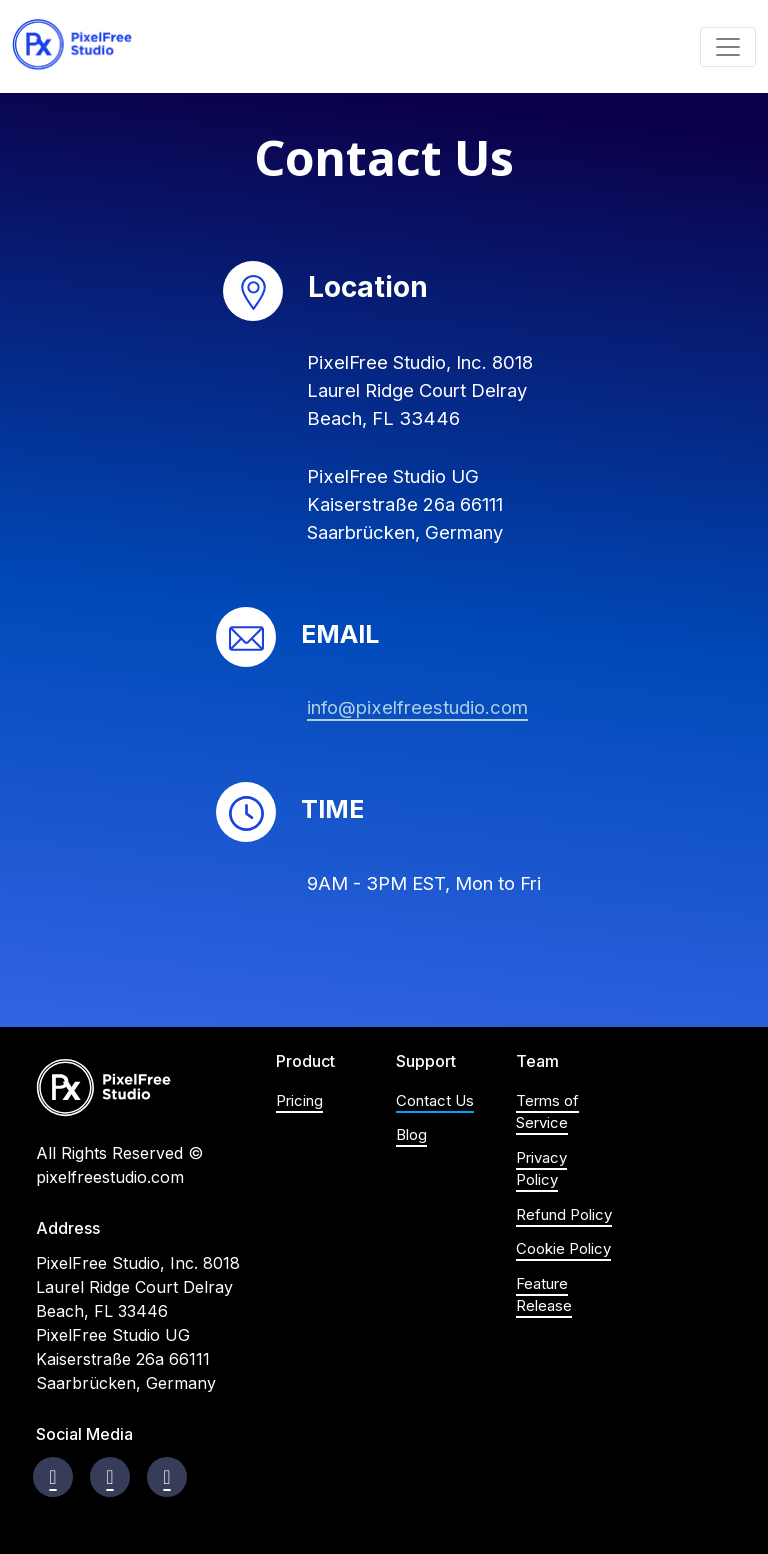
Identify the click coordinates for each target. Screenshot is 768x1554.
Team (537, 1061)
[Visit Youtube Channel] (166, 1477)
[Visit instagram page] (109, 1477)
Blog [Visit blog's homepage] (411, 1134)
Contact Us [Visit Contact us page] (435, 1100)
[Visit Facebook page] (52, 1477)
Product (305, 1061)
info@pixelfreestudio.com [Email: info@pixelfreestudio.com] (417, 707)
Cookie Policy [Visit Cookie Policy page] (563, 1248)
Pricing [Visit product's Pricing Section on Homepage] (299, 1100)
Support (426, 1061)
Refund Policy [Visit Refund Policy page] (564, 1214)
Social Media (84, 1434)
